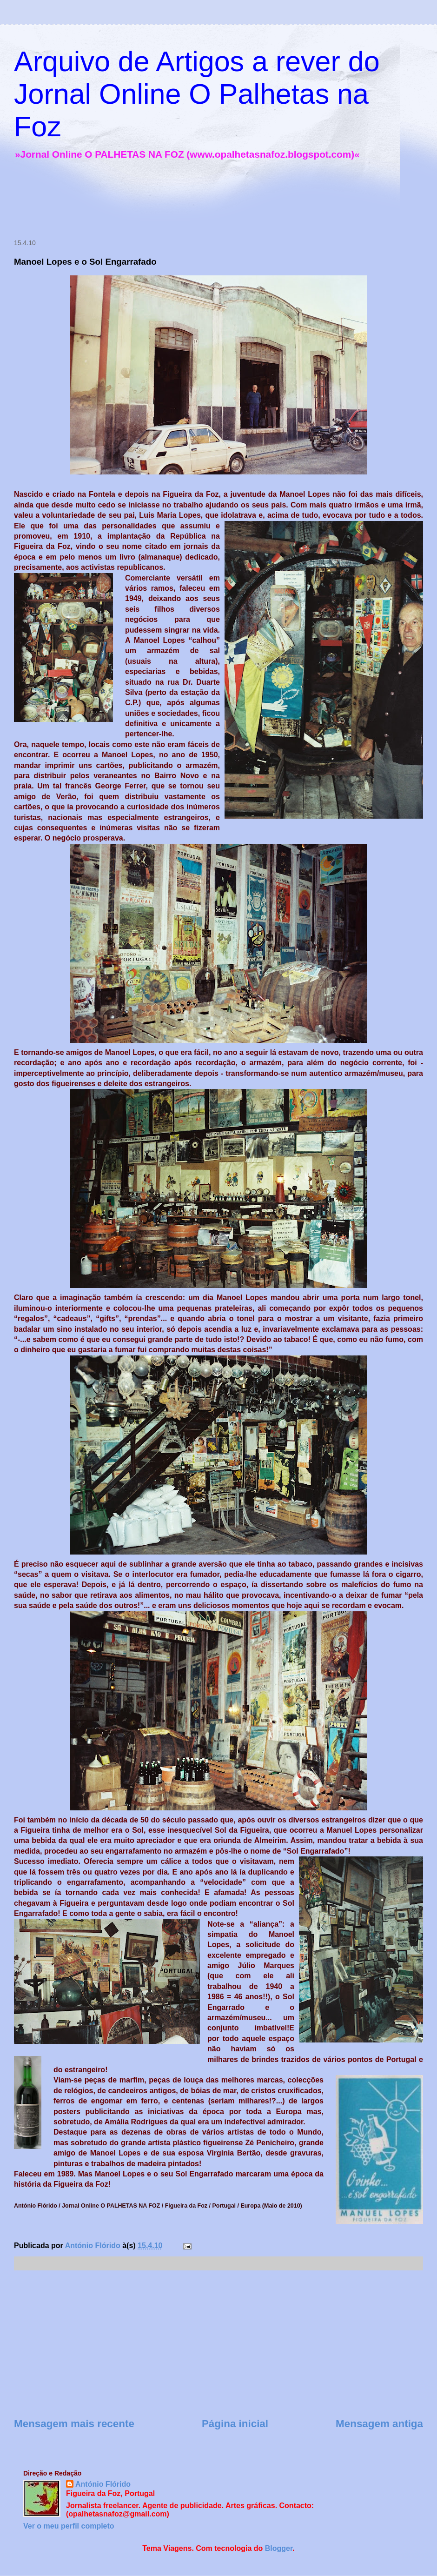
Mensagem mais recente (74, 2423)
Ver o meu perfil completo (68, 2526)
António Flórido (103, 2484)
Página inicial (235, 2423)
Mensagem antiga (379, 2423)
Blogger (279, 2548)
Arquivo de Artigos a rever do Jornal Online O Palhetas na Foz (197, 94)
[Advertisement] (178, 201)
